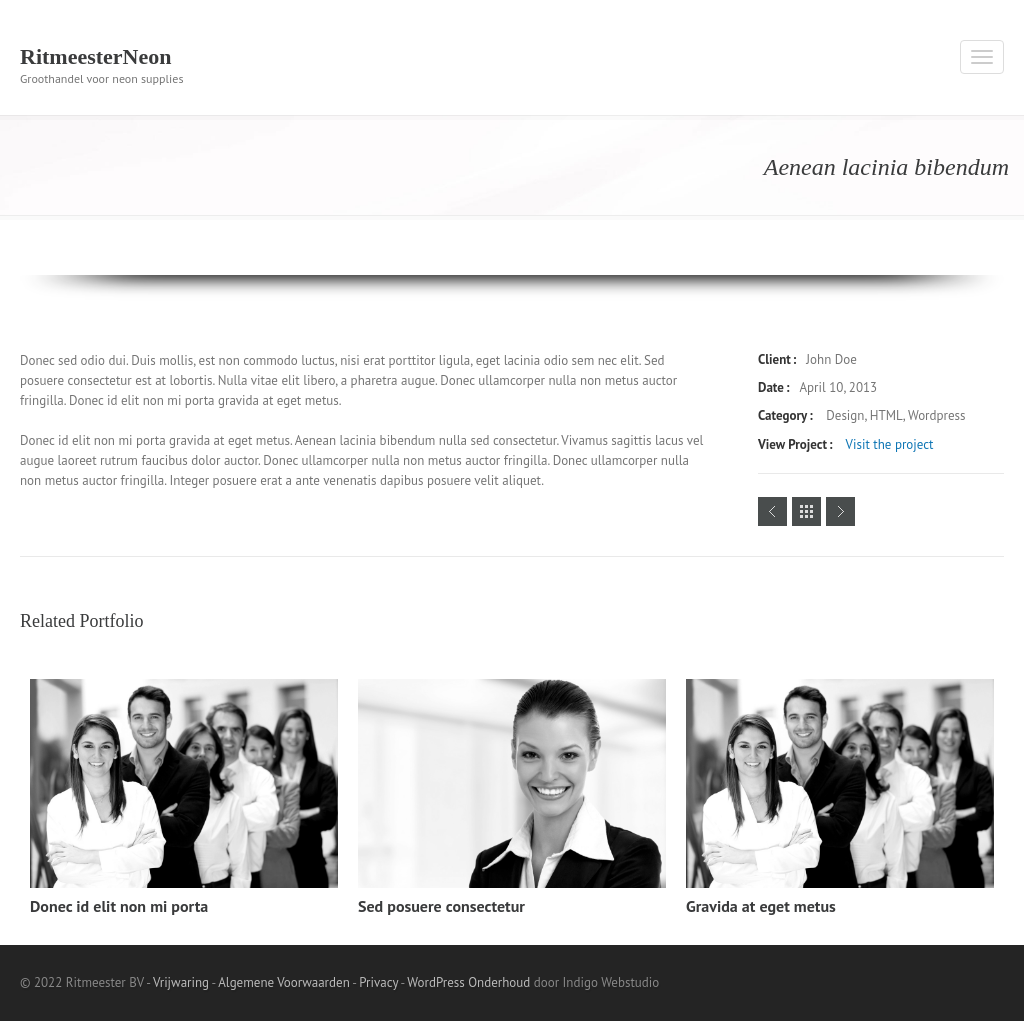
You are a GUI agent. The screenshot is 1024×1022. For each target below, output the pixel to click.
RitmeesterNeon (96, 56)
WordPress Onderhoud (468, 982)
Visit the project (890, 444)
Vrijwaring (181, 982)
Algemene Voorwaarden (284, 982)
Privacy (378, 982)
